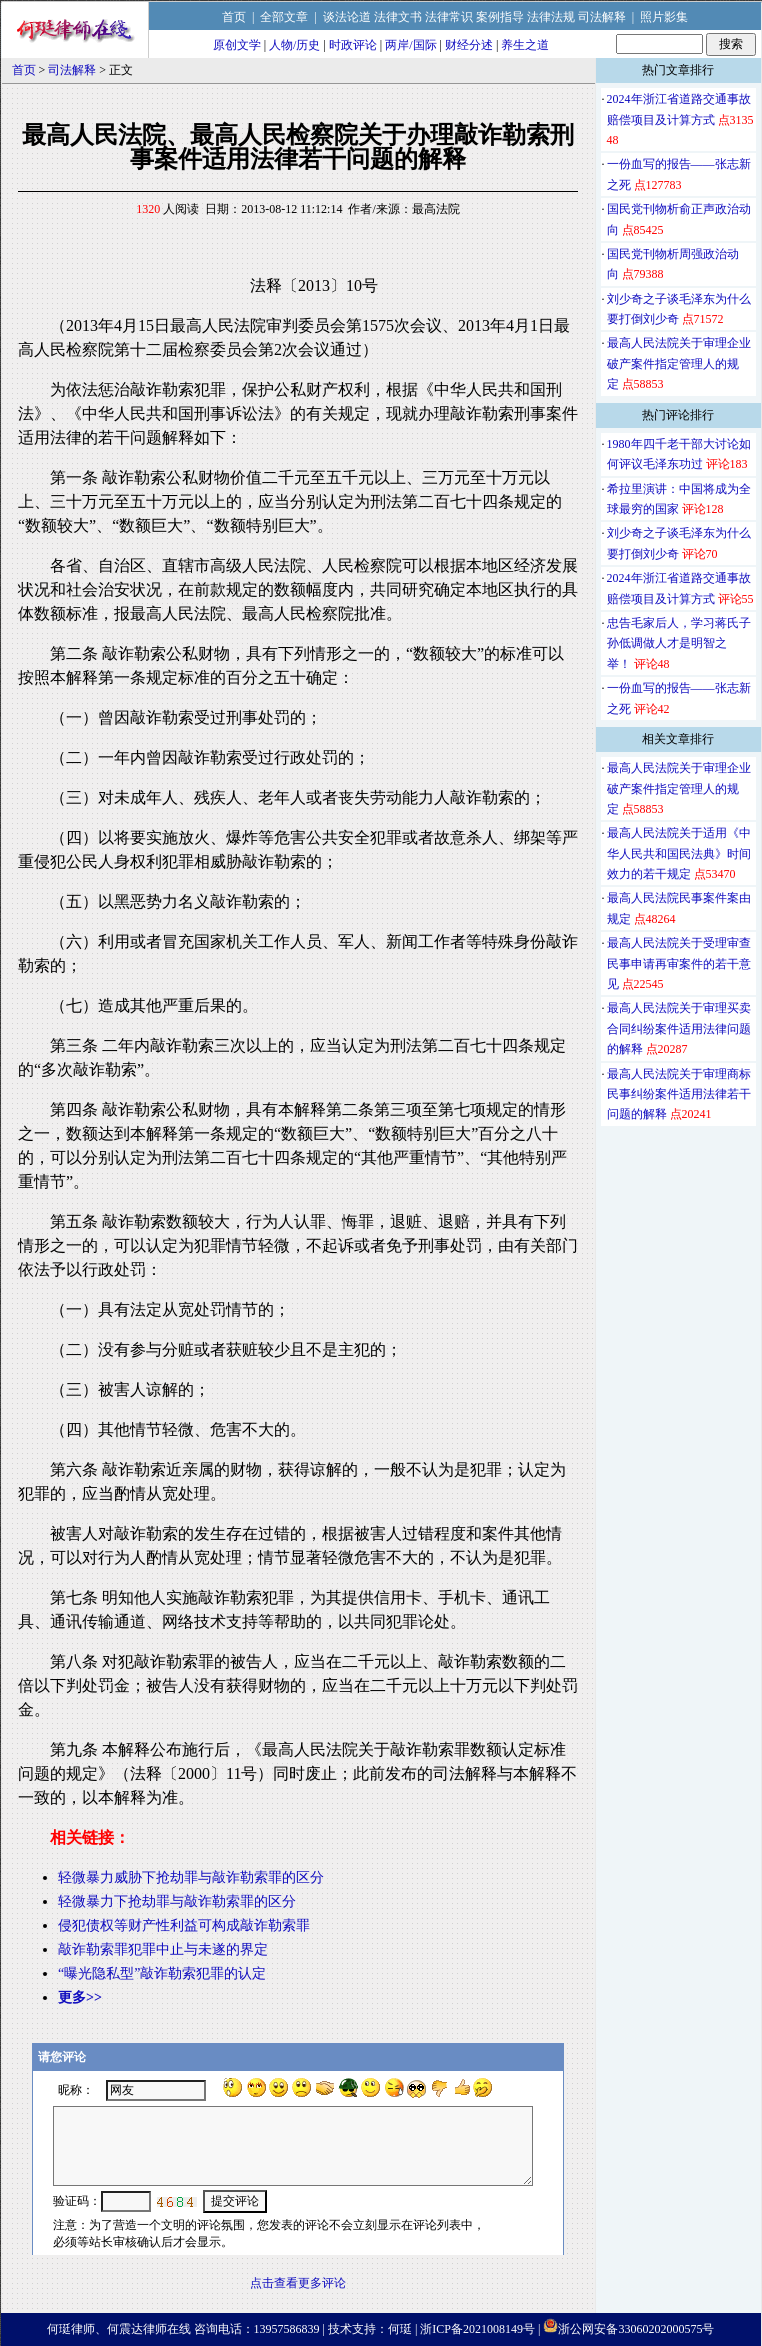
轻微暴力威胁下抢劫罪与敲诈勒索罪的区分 (191, 1877)
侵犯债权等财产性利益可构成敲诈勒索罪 (184, 1925)
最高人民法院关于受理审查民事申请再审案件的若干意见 (679, 963)
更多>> (80, 1997)
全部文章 (284, 17)
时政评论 (353, 45)
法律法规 (551, 17)
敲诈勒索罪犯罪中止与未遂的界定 (163, 1949)
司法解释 (602, 17)
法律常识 (449, 17)
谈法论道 (347, 17)
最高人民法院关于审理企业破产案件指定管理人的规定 (679, 363)
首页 (234, 17)
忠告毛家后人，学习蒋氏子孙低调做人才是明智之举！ (679, 643)
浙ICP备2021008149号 (477, 2329)
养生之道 (525, 45)
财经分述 (469, 45)
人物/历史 (294, 45)
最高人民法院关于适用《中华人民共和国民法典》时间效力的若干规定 (679, 853)
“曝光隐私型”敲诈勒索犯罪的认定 (162, 1973)
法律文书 (398, 17)
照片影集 (664, 17)
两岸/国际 (410, 45)
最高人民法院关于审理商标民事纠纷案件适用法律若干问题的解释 (679, 1094)
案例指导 (500, 17)
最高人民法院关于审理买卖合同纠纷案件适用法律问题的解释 (679, 1028)
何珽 (400, 2329)
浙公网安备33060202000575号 (636, 2329)
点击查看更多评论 (298, 2283)
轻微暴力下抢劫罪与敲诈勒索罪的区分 (177, 1901)
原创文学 (237, 45)
